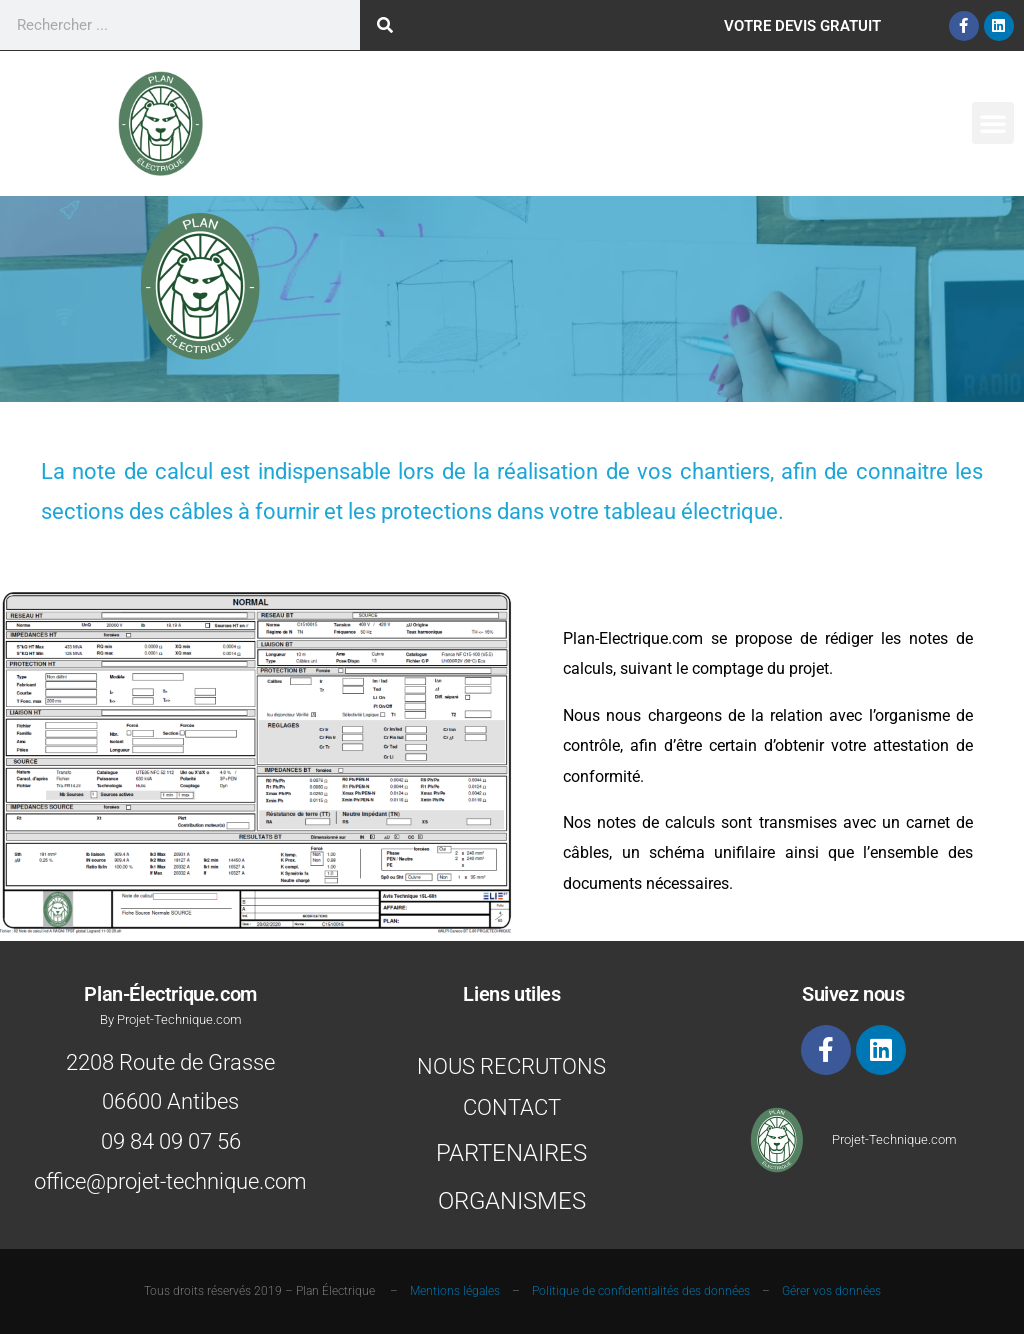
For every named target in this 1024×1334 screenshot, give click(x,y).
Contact (512, 1107)
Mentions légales (455, 1291)
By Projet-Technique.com (171, 1019)
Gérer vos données (831, 1291)
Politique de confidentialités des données (641, 1291)
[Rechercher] (385, 25)
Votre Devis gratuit (802, 26)
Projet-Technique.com (894, 1139)
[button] (993, 123)
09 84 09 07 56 (171, 1141)
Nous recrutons (511, 1066)
